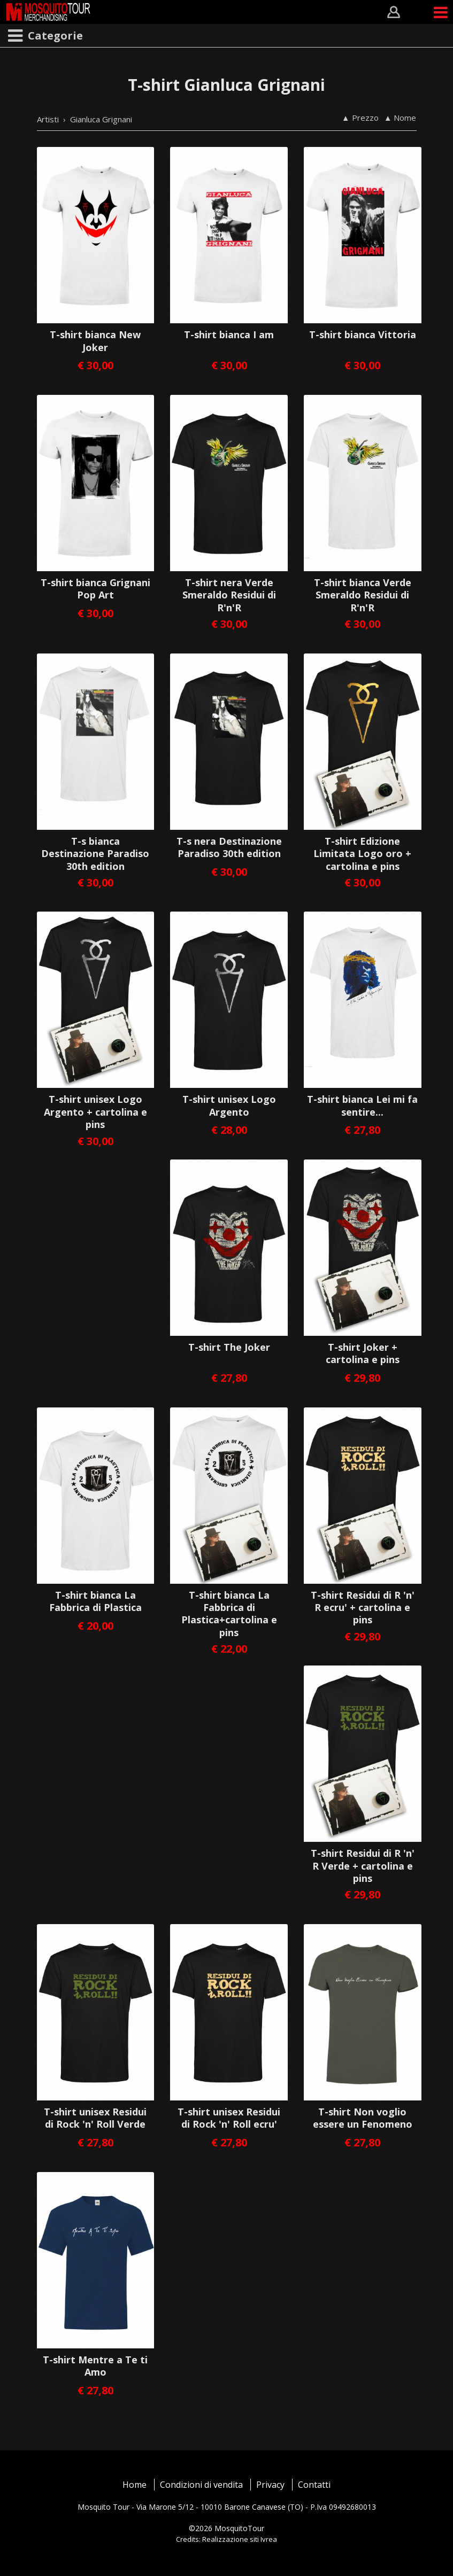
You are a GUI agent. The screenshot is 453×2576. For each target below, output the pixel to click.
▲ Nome (400, 117)
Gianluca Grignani (101, 119)
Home (134, 2485)
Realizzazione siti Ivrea (239, 2539)
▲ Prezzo (360, 117)
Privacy (270, 2485)
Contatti (314, 2485)
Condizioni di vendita (201, 2485)
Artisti (48, 119)
